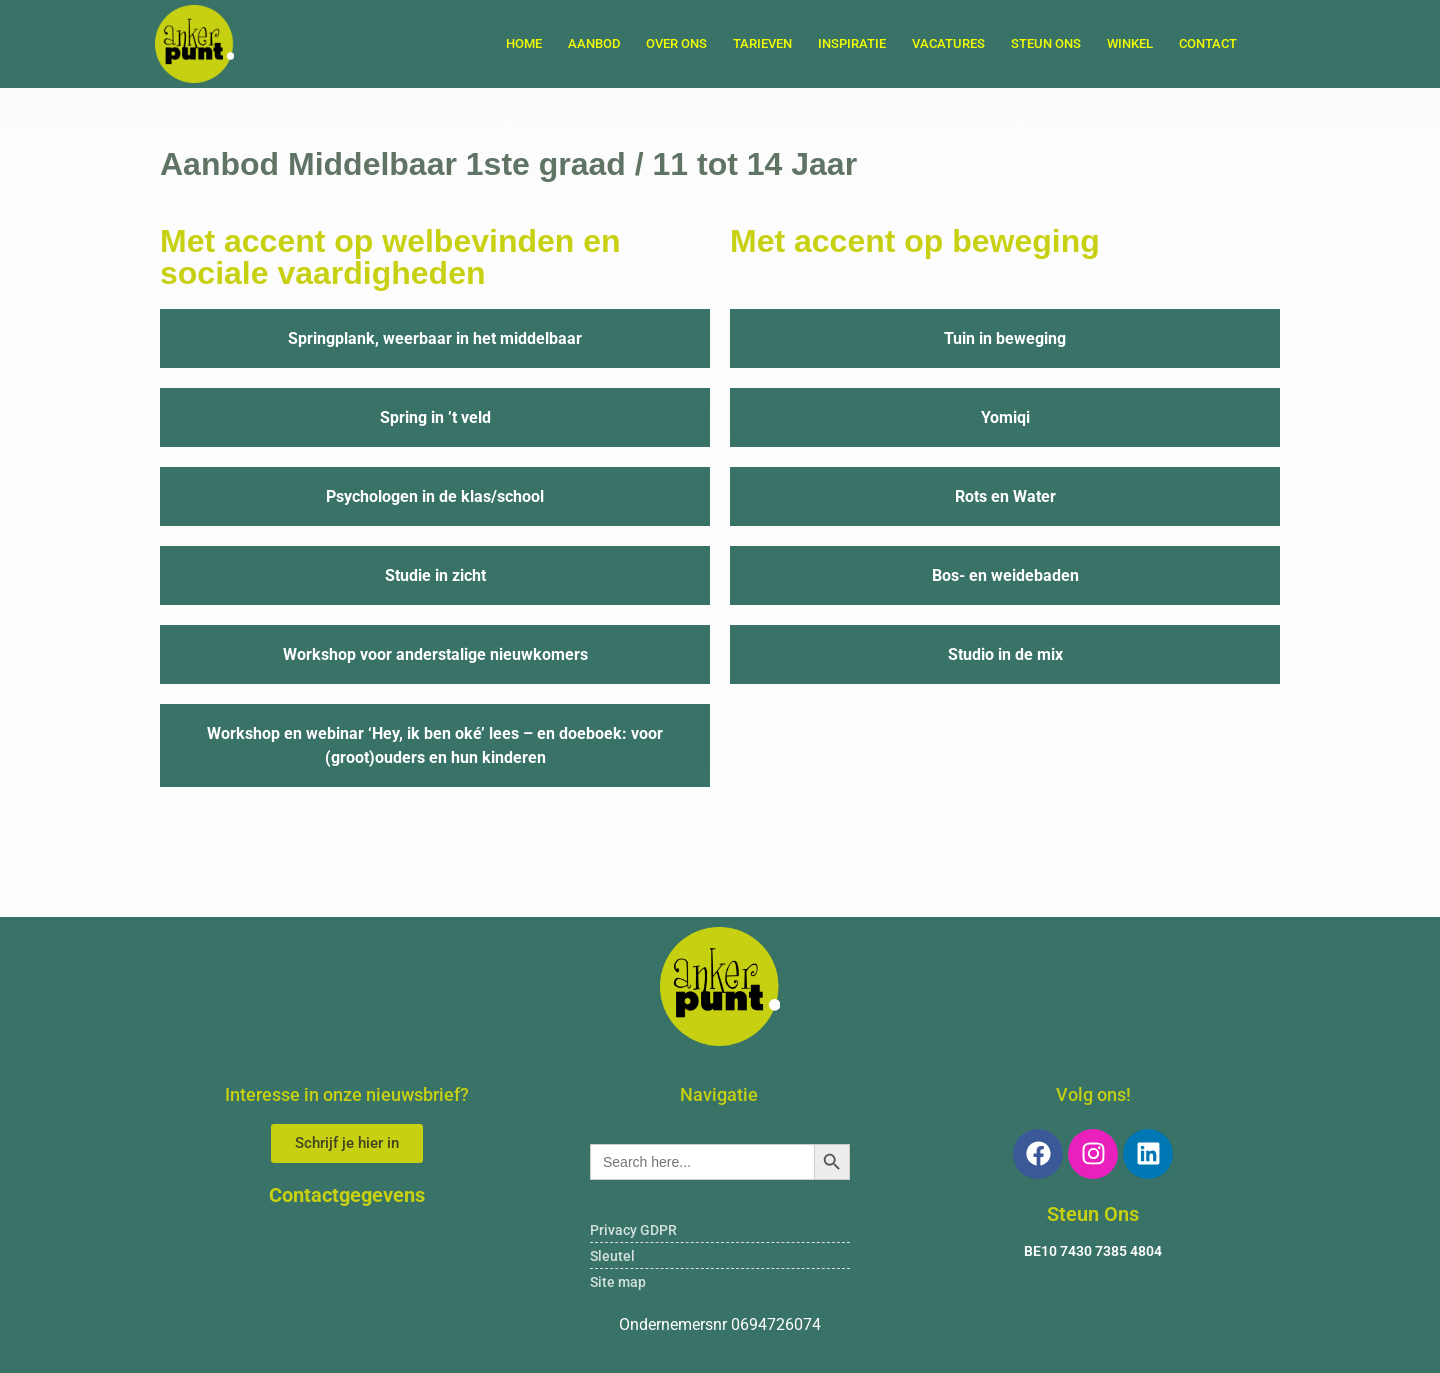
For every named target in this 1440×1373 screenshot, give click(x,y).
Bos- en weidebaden (1005, 575)
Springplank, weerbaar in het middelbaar (435, 338)
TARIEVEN (762, 43)
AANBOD (594, 43)
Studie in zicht (435, 575)
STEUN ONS (1046, 43)
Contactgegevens (347, 1195)
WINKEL (1130, 43)
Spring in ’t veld (435, 417)
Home (524, 43)
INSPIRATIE (852, 43)
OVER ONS (676, 43)
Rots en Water (1005, 496)
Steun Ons (1093, 1214)
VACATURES (948, 43)
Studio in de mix (1005, 654)
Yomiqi (1005, 417)
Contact (1208, 43)
